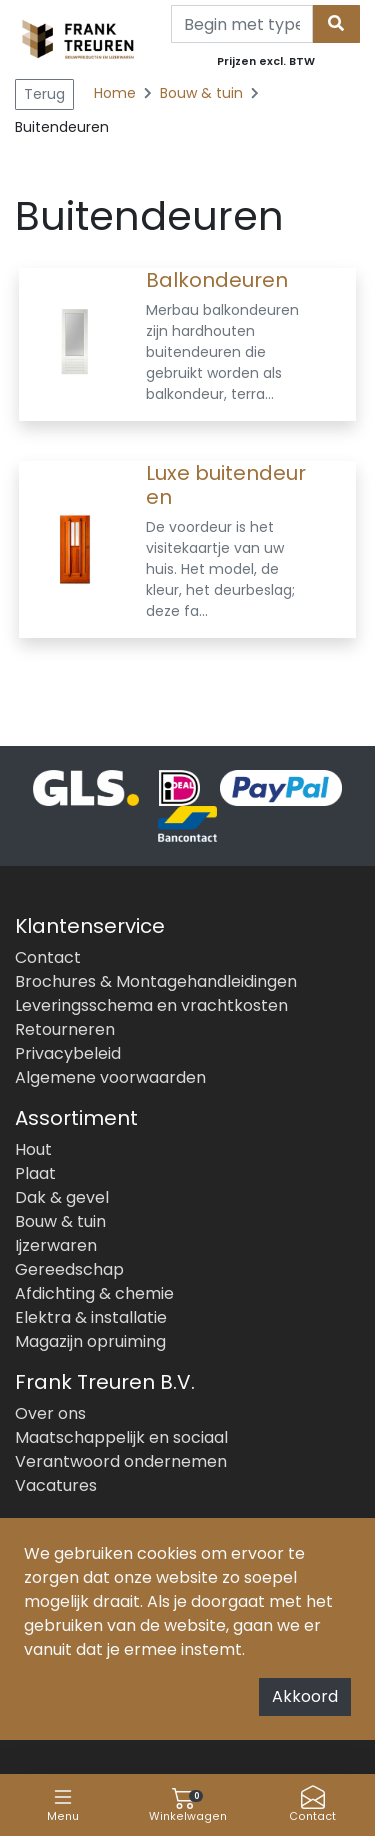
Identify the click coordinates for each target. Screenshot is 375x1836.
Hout (33, 1149)
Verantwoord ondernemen (121, 1461)
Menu (63, 1804)
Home (115, 93)
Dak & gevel (62, 1197)
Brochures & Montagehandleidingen (156, 981)
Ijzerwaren (56, 1245)
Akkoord (305, 1696)
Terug (44, 94)
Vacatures (56, 1485)
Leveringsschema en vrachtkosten (151, 1005)
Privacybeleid (68, 1053)
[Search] (242, 24)
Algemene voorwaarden (110, 1077)
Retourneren (65, 1029)
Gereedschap (69, 1269)
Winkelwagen (188, 1804)
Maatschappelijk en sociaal (121, 1437)
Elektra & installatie (91, 1317)
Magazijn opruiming (90, 1341)
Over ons (50, 1413)
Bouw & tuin (203, 93)
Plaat (35, 1173)
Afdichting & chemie (94, 1293)
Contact (312, 1804)
